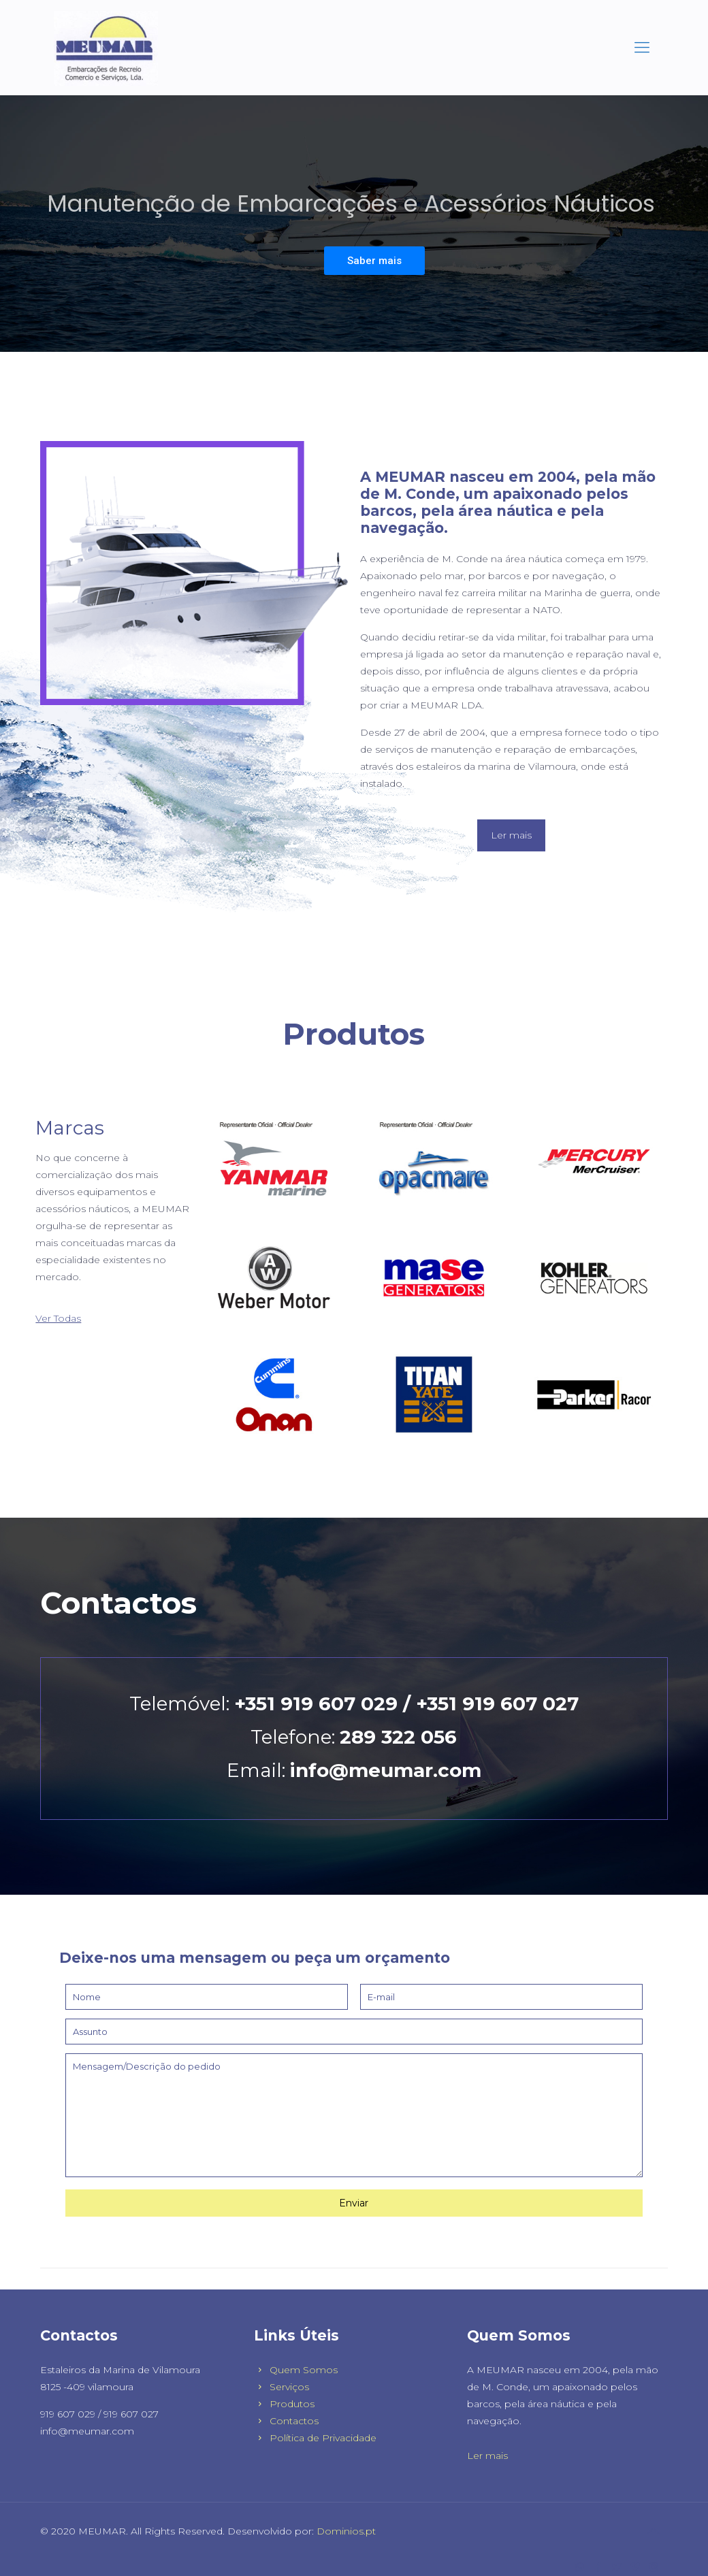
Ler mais (487, 2455)
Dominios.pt (346, 2531)
